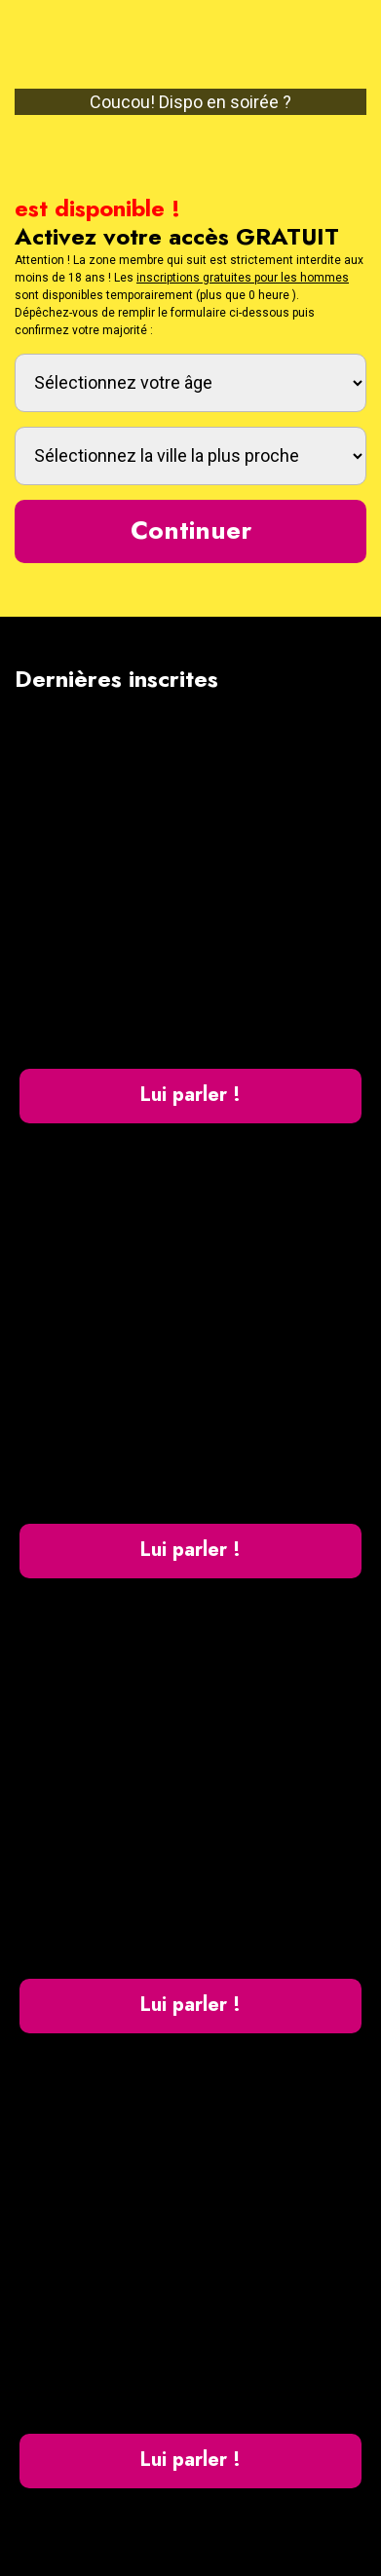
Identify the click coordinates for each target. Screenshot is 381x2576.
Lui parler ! (190, 1094)
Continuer (191, 530)
